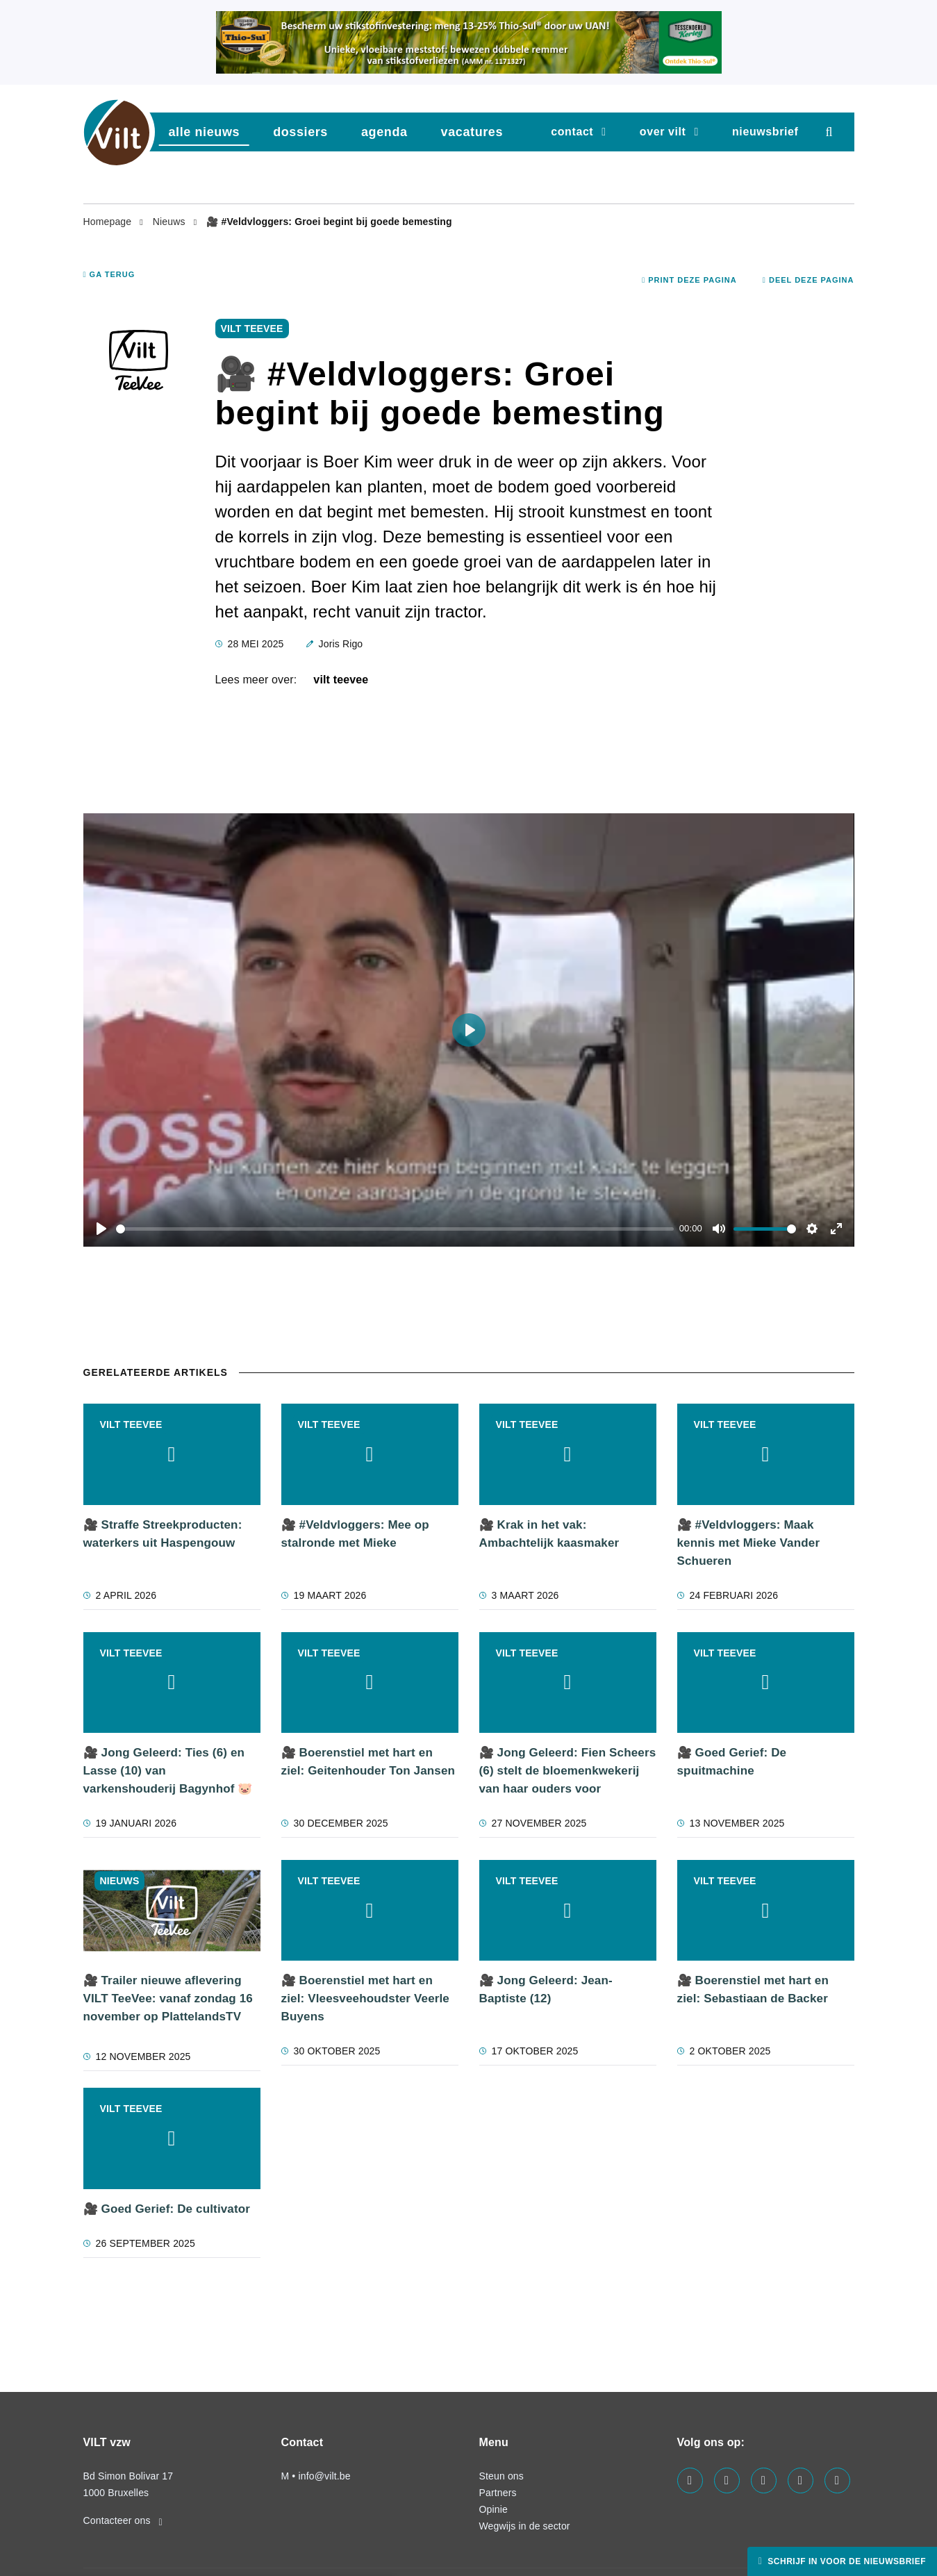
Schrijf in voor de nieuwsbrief (845, 2561)
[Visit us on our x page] (800, 2480)
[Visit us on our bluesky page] (837, 2480)
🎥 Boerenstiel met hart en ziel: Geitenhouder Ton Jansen (368, 1761)
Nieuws (170, 221)
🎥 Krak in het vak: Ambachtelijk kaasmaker (549, 1533)
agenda (384, 132)
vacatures (472, 132)
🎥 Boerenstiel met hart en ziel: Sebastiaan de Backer (753, 1989)
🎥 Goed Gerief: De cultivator (167, 2209)
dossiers (300, 132)
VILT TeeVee (340, 679)
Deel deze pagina (808, 280)
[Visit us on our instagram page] (764, 2480)
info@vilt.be (324, 2476)
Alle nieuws (204, 132)
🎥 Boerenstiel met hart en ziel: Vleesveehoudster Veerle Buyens (365, 1998)
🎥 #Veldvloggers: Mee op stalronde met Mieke (355, 1533)
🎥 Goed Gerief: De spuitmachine (732, 1761)
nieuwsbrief (765, 132)
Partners (498, 2492)
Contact (572, 132)
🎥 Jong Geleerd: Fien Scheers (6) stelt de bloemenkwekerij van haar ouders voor (567, 1770)
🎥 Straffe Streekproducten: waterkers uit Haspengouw (162, 1533)
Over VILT (663, 132)
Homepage (109, 221)
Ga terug (109, 274)
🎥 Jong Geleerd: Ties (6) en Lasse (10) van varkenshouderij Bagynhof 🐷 (168, 1770)
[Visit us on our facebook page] (690, 2480)
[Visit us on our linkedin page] (727, 2480)
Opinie (493, 2509)
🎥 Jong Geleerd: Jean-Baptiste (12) (546, 1989)
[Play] (101, 1229)
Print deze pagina (689, 280)
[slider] (395, 1229)
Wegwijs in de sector (524, 2526)
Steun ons (501, 2476)
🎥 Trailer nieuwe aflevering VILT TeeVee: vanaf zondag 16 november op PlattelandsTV (168, 1998)
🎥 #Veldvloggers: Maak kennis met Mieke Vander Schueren (748, 1543)
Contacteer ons (123, 2520)
